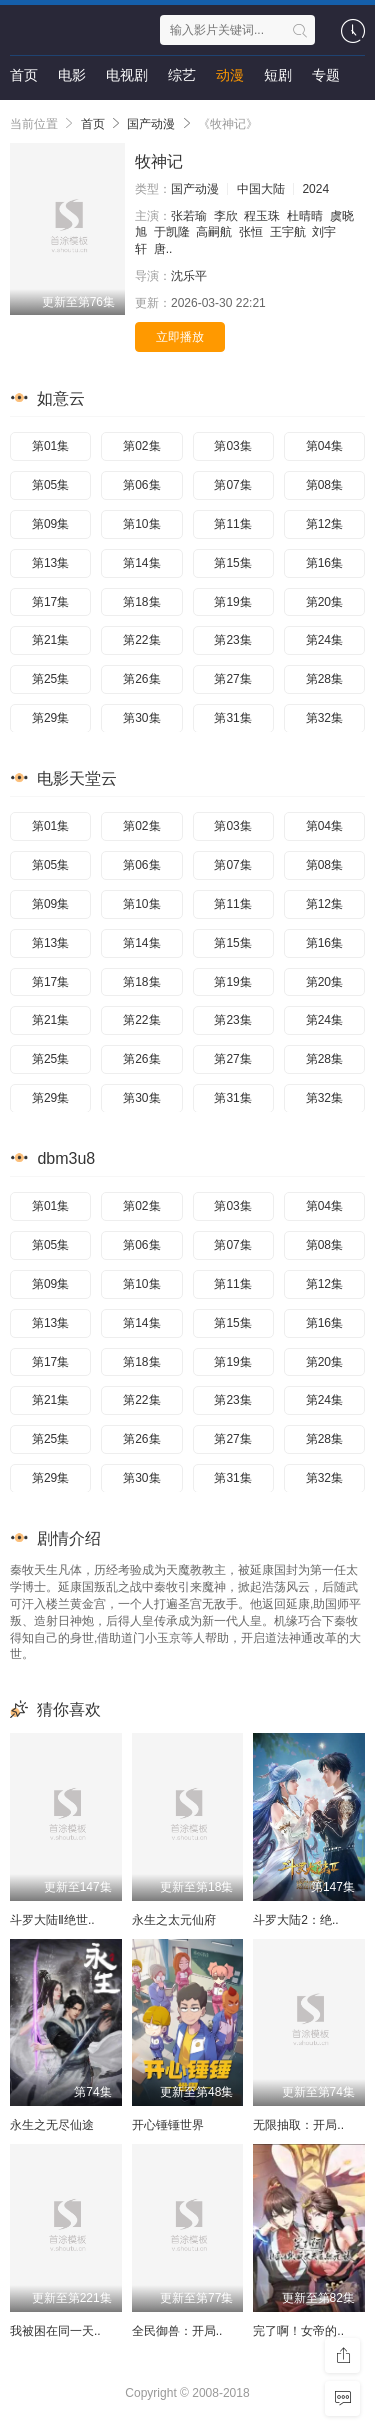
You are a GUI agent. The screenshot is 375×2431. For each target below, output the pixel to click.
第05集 (50, 485)
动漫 (230, 75)
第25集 (50, 679)
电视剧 (127, 75)
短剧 (278, 75)
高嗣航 (214, 232)
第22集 (141, 640)
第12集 (324, 524)
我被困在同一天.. (55, 2331)
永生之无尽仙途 (52, 2125)
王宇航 (288, 232)
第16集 (324, 563)
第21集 (50, 640)
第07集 (232, 485)
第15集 (232, 563)
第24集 (324, 640)
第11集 (232, 524)
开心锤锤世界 (168, 2125)
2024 (315, 189)
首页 (24, 75)
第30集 (141, 718)
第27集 (232, 679)
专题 (326, 75)
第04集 (324, 446)
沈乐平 (189, 276)
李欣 (226, 216)
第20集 (324, 602)
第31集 (232, 718)
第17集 (50, 602)
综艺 (182, 75)
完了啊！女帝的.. (298, 2331)
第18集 (141, 602)
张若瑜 (189, 216)
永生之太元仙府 (174, 1920)
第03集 (232, 446)
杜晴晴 (305, 216)
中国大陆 (261, 189)
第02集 (141, 446)
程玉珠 (262, 216)
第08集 (324, 485)
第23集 (232, 640)
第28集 (324, 679)
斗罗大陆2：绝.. (295, 1920)
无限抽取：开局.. (298, 2125)
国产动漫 (151, 124)
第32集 (324, 718)
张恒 (251, 232)
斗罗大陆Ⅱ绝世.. (52, 1920)
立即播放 (180, 337)
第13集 (50, 563)
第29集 (50, 718)
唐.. (163, 249)
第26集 (141, 679)
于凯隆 (172, 232)
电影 (72, 75)
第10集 (141, 524)
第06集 (141, 485)
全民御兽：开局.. (177, 2331)
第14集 (141, 563)
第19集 (232, 602)
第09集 (50, 524)
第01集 (50, 446)
